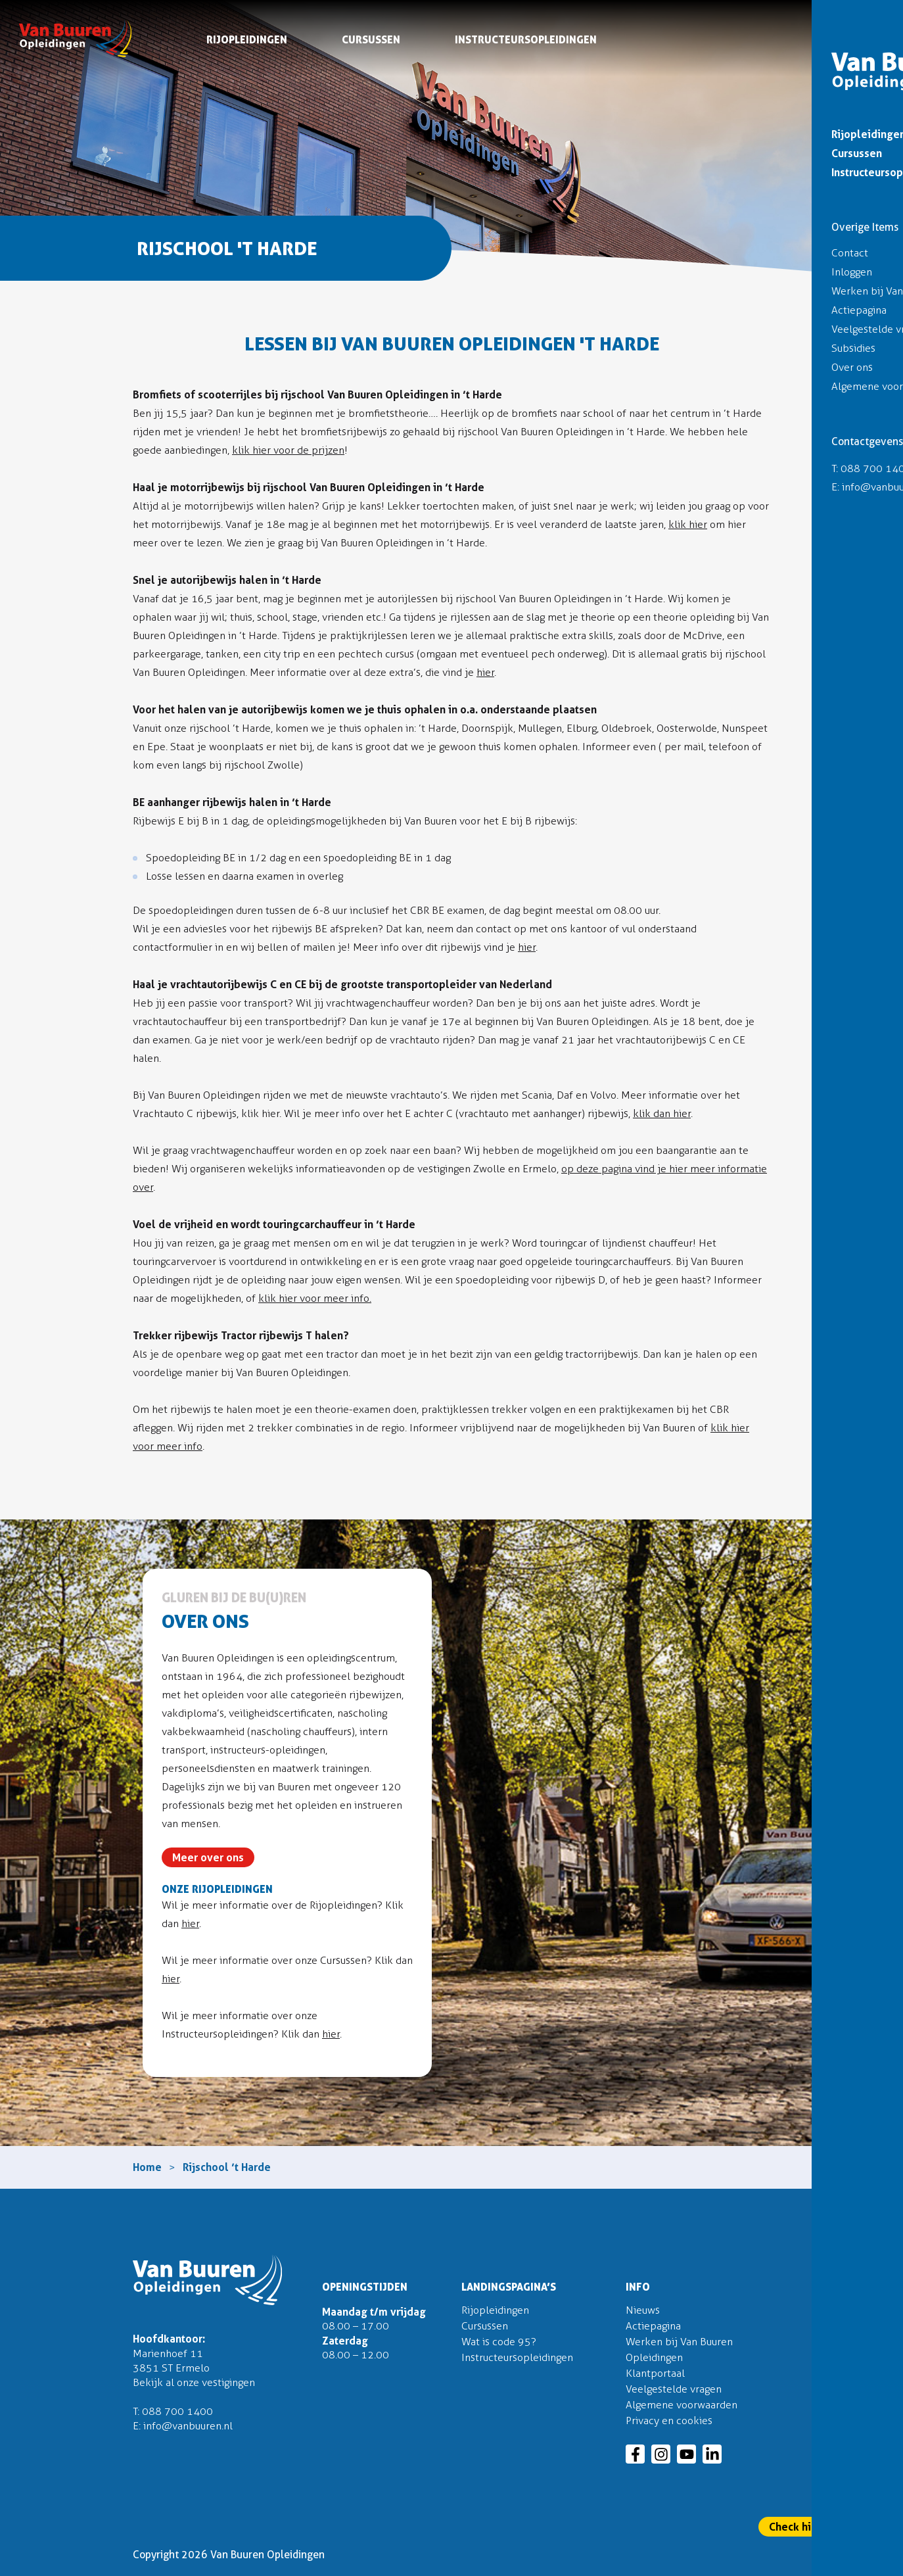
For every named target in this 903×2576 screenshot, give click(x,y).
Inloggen (864, 14)
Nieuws (643, 2310)
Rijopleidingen (246, 42)
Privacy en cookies (669, 2420)
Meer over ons (208, 1857)
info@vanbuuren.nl (188, 2426)
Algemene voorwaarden (681, 2404)
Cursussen (371, 42)
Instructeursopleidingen (526, 42)
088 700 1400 (177, 2411)
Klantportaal (655, 2373)
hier (485, 672)
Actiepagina (653, 2326)
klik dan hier (662, 1113)
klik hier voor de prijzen (288, 450)
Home (147, 2167)
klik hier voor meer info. (314, 1298)
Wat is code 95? (498, 2341)
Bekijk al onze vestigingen (194, 2382)
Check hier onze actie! (824, 2526)
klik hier (687, 524)
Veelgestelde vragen (674, 2389)
